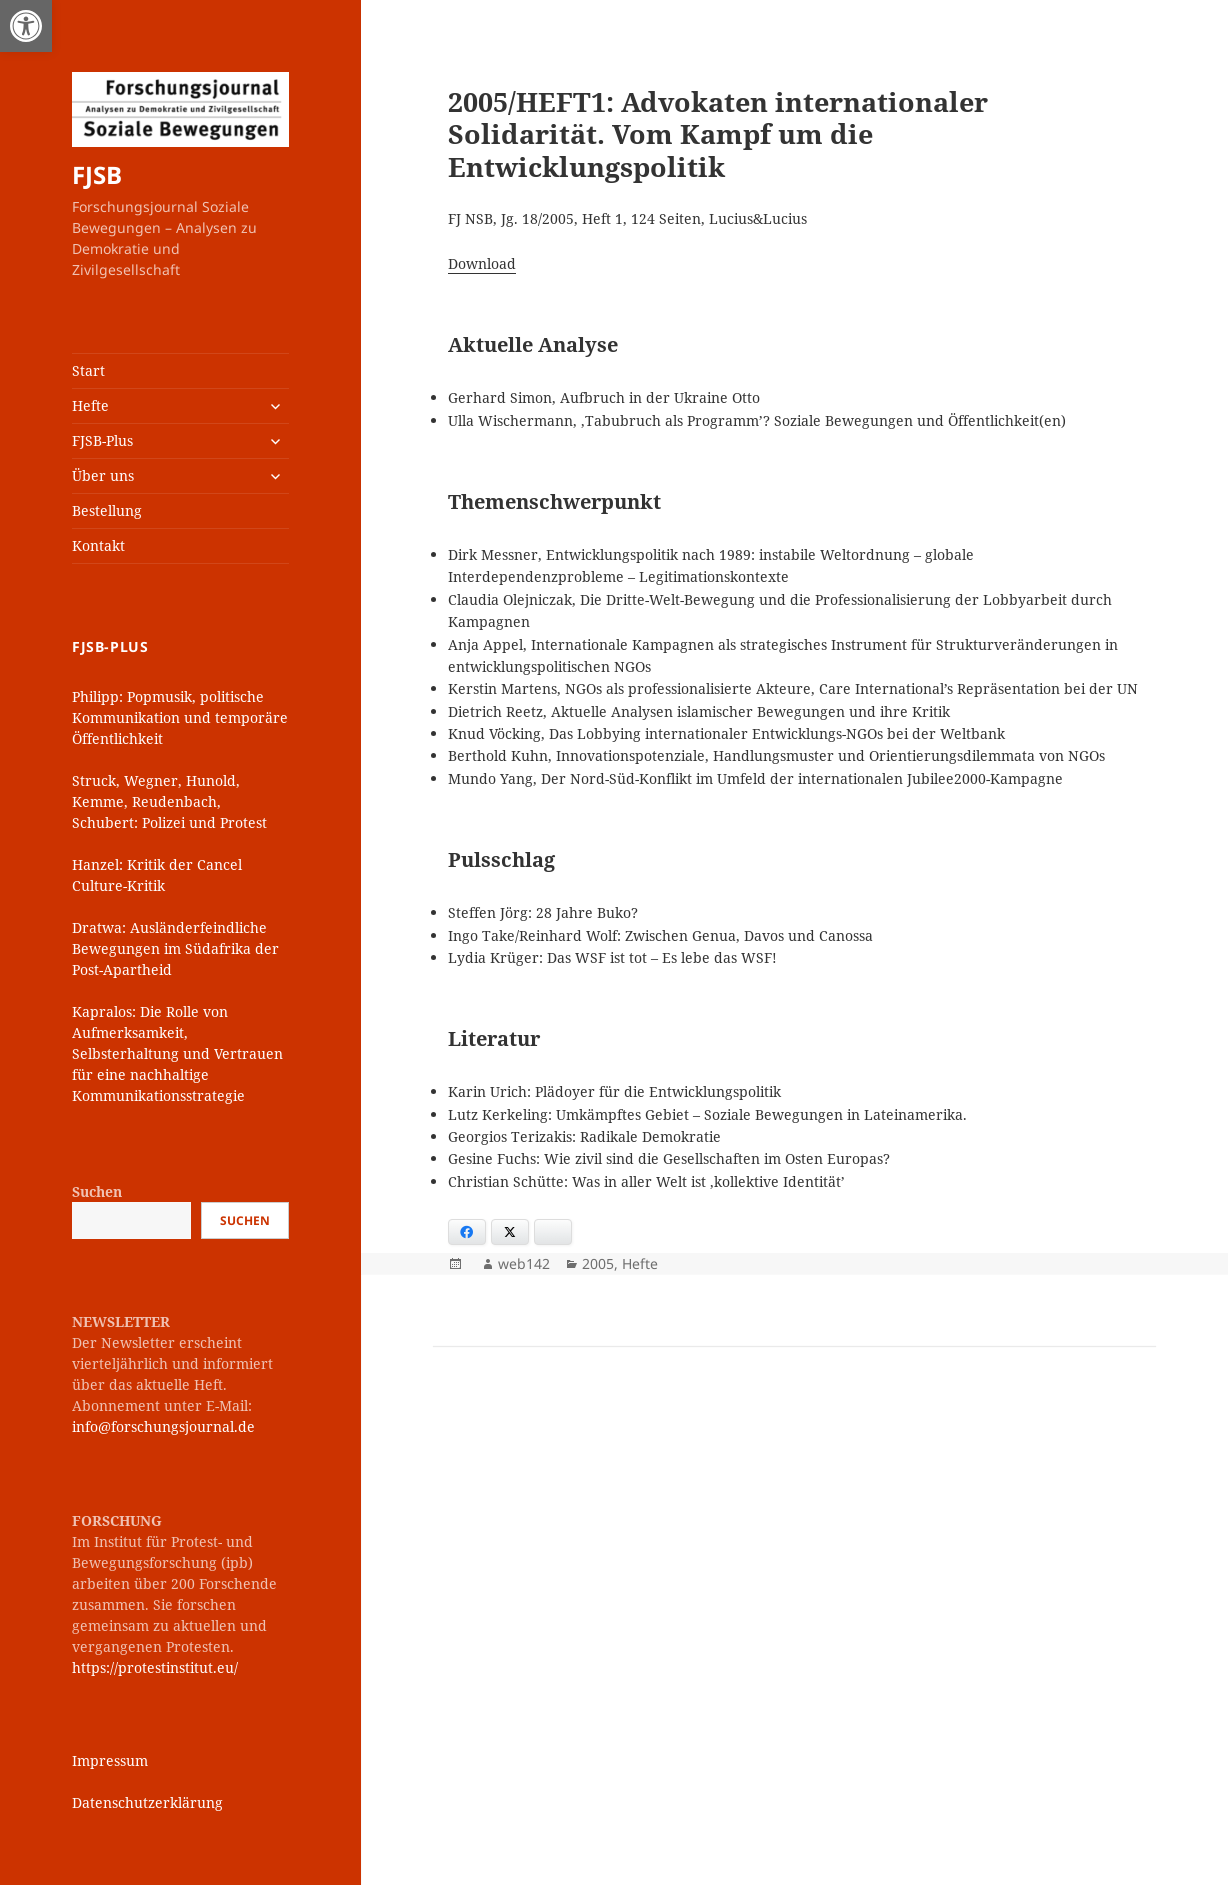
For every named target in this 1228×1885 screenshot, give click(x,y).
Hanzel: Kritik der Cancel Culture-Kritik (157, 875)
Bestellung (107, 510)
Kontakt (98, 545)
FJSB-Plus (102, 440)
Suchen (97, 1191)
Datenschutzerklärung (147, 1802)
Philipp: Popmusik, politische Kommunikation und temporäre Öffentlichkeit (180, 717)
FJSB (97, 174)
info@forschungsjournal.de (163, 1426)
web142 (524, 1263)
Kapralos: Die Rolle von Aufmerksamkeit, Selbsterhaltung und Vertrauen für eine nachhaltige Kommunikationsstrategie (177, 1053)
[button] (26, 26)
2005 (598, 1263)
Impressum (110, 1760)
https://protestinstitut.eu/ (155, 1667)
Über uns (103, 475)
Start (88, 370)
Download (482, 263)
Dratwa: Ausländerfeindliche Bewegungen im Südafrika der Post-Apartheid (175, 948)
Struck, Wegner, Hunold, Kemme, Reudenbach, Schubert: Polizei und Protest (169, 801)
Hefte (90, 405)
